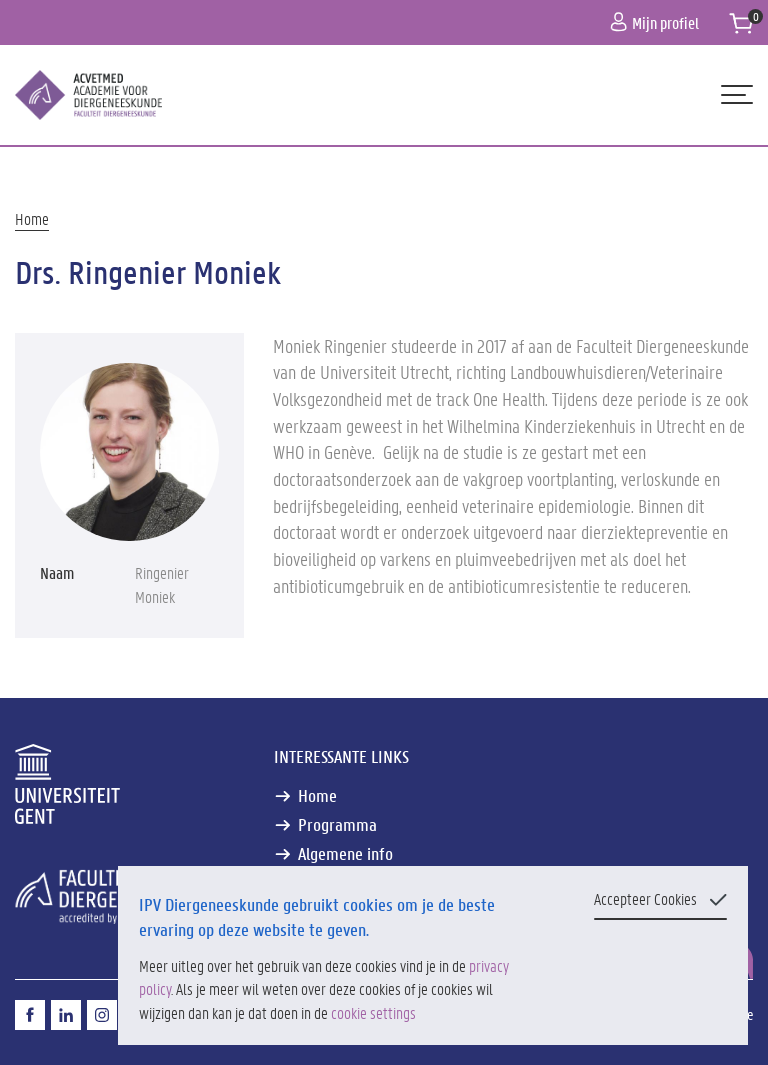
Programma (337, 824)
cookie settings (373, 1012)
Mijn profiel (654, 22)
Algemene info (345, 853)
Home (32, 218)
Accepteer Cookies (645, 898)
